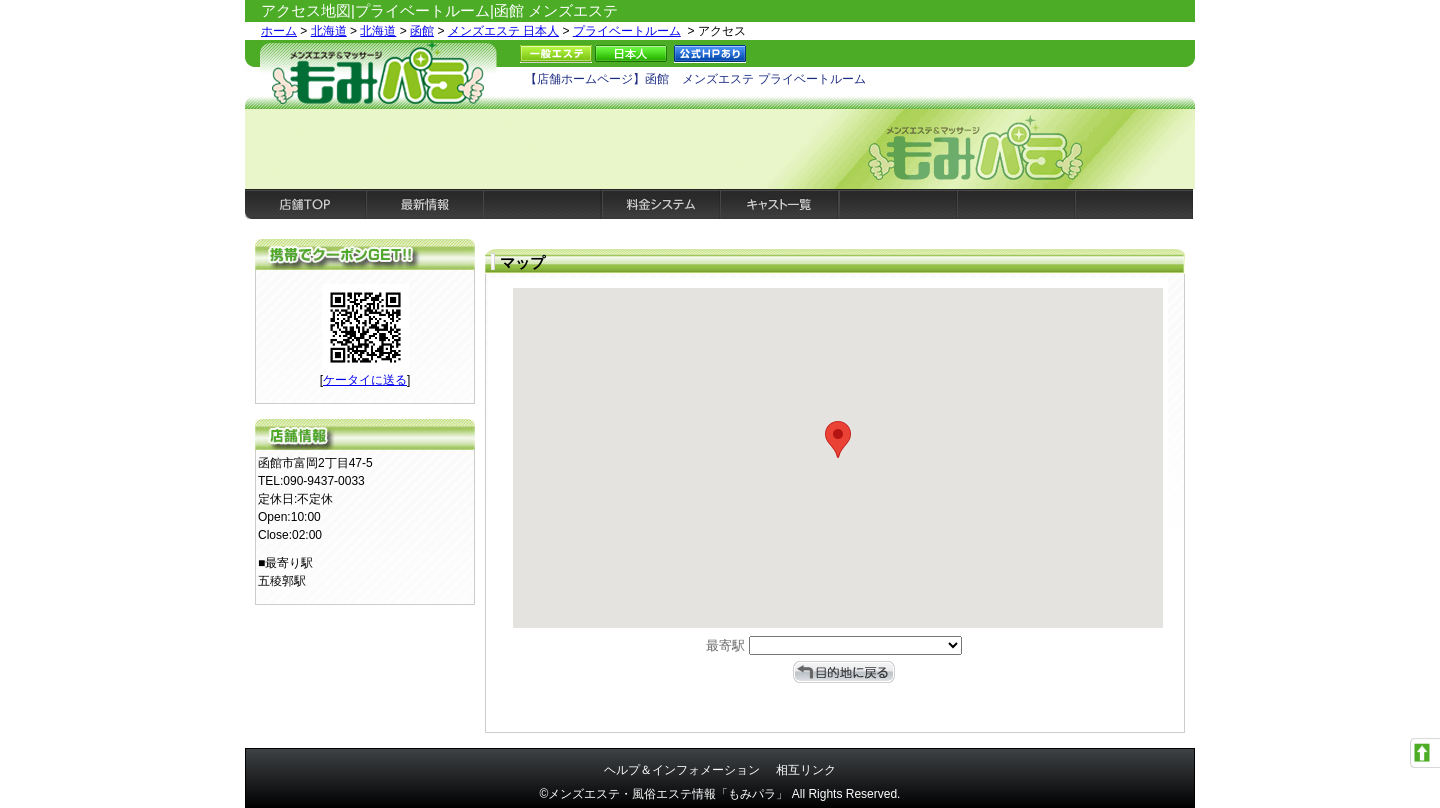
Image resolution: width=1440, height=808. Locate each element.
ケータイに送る (365, 380)
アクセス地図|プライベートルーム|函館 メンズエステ (439, 10)
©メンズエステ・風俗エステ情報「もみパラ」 (664, 794)
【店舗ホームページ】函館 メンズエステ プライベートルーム (695, 79)
